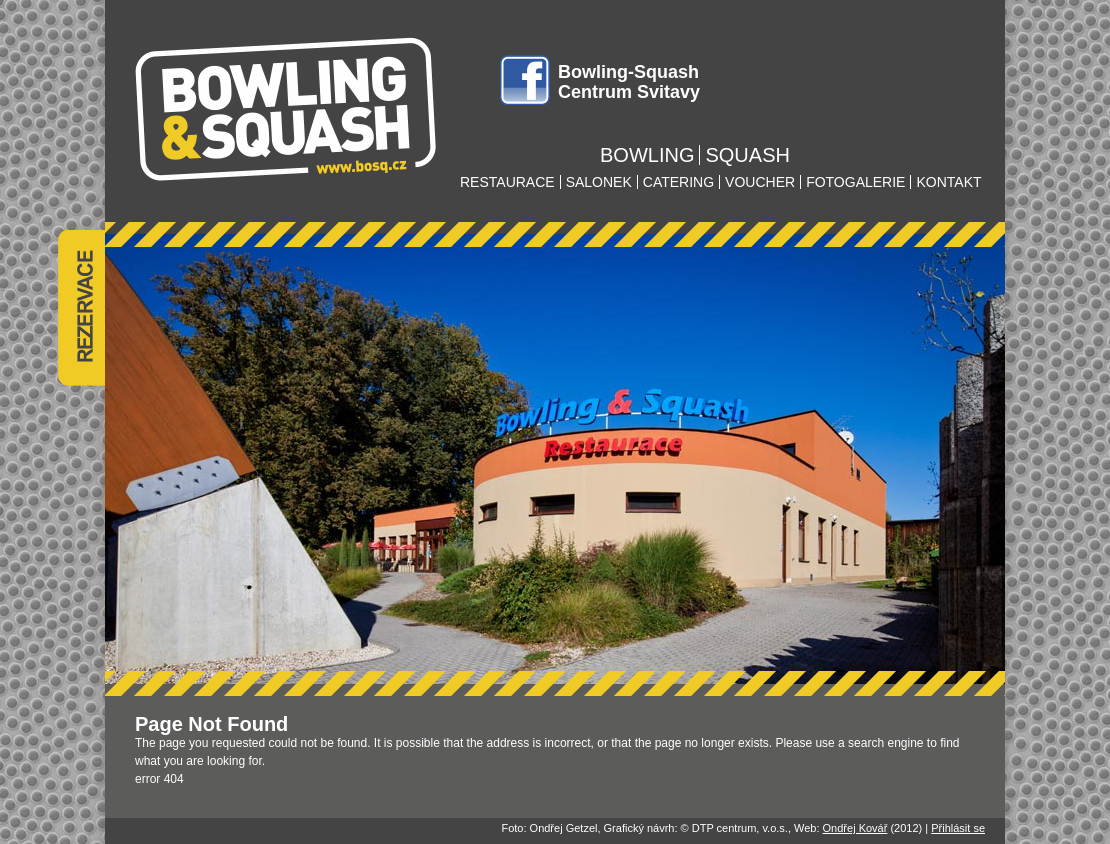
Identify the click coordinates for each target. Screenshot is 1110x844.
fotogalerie (855, 182)
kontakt (948, 182)
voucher (760, 182)
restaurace (507, 182)
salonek (599, 182)
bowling (647, 155)
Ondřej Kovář (855, 828)
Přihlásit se (958, 828)
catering (678, 182)
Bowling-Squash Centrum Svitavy (629, 82)
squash (747, 155)
